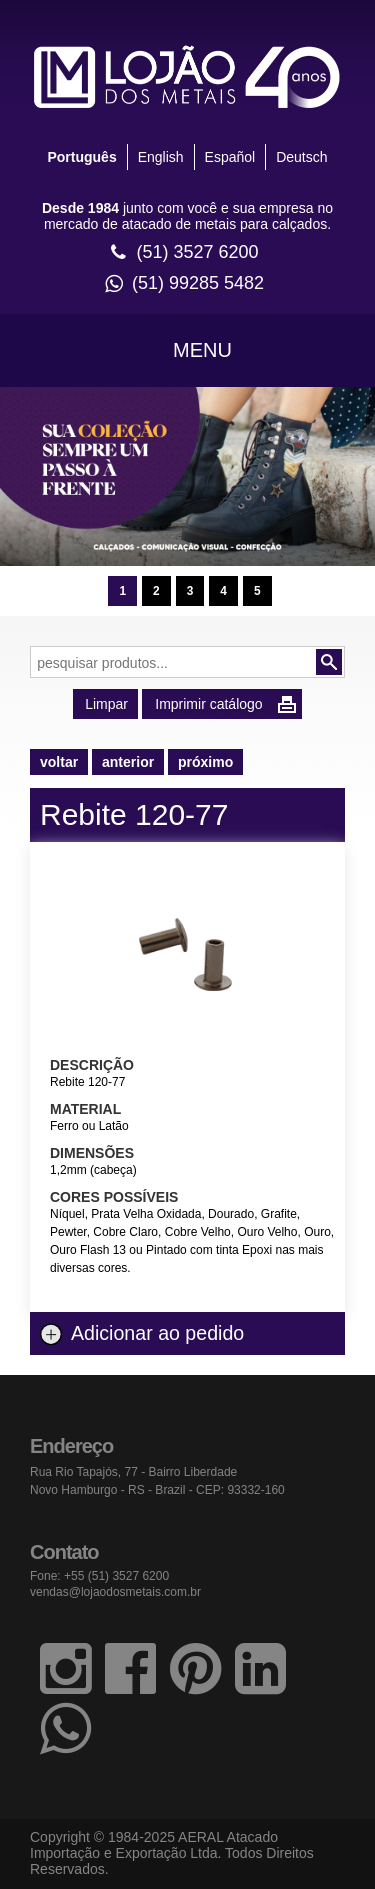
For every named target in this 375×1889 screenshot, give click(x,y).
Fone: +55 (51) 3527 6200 (99, 1576)
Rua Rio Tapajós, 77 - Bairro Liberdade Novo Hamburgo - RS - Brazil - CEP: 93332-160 (157, 1481)
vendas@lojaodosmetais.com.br (115, 1592)
